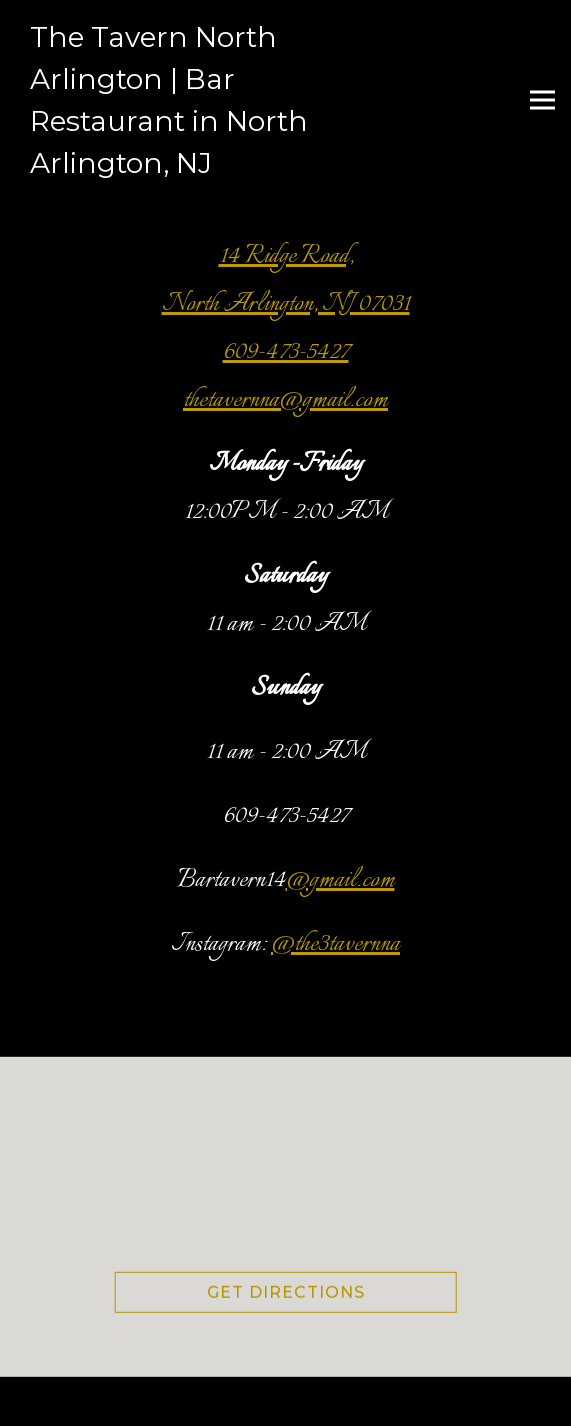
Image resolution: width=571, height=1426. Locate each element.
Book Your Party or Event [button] (286, 1400)
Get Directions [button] (286, 1295)
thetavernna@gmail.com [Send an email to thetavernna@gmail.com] (285, 400)
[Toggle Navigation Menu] (542, 99)
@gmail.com (340, 880)
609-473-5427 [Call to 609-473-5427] (286, 352)
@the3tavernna (335, 944)
